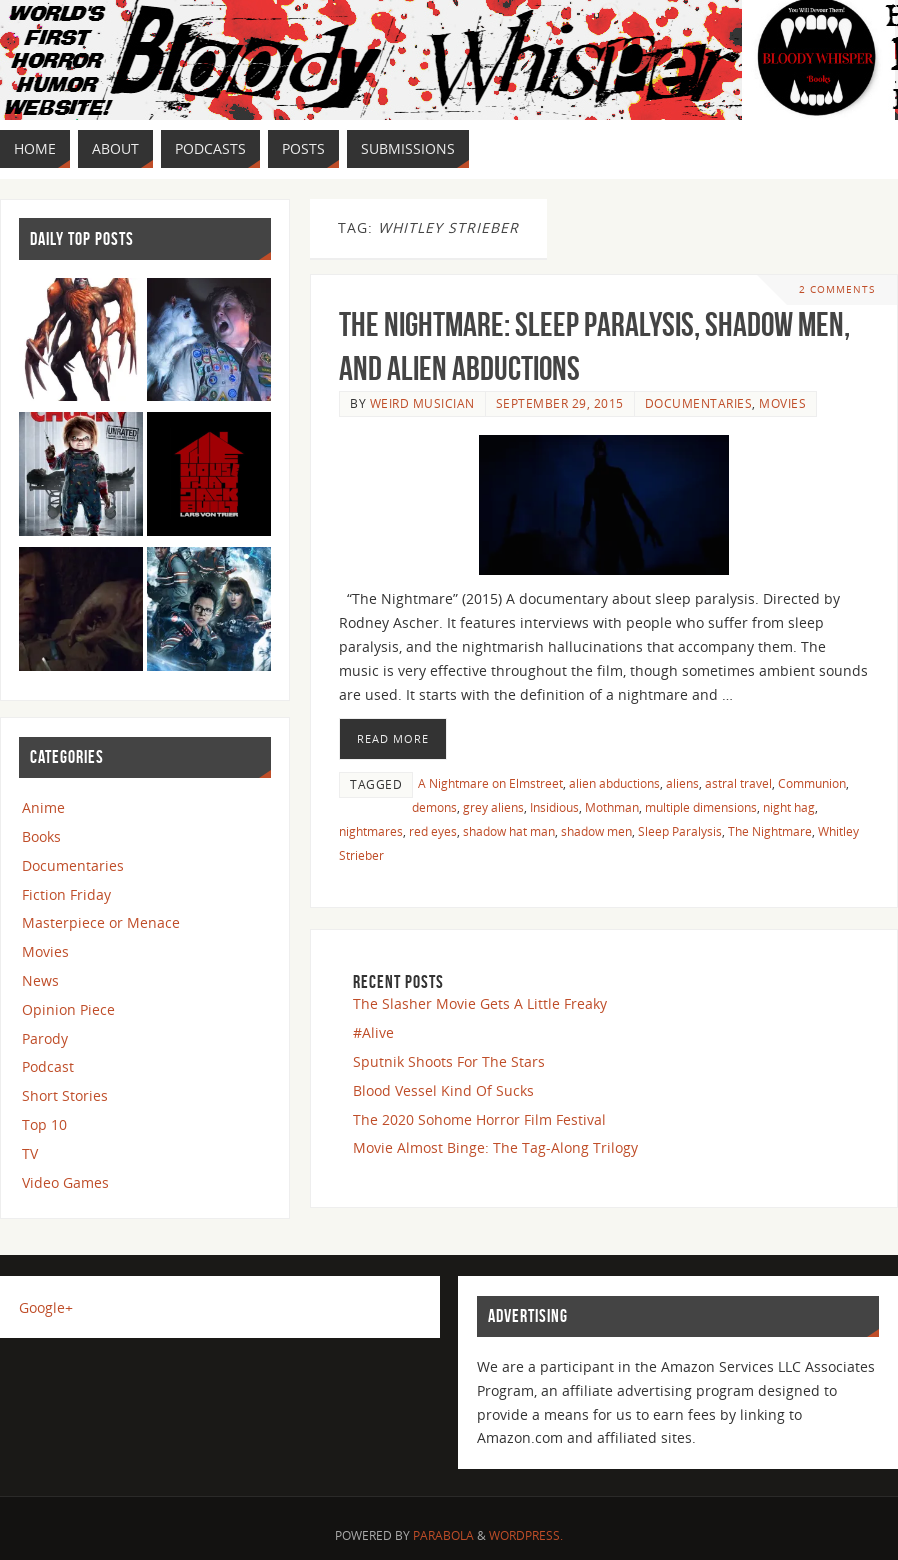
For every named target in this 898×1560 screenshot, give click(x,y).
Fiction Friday (66, 894)
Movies (782, 403)
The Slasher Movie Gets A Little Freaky (480, 1003)
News (40, 980)
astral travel (738, 783)
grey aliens (493, 807)
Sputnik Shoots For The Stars (449, 1061)
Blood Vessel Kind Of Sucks (443, 1090)
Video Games (65, 1182)
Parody (45, 1038)
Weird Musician (422, 403)
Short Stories (65, 1095)
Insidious (554, 807)
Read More (393, 738)
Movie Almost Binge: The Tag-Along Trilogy (495, 1147)
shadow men (596, 831)
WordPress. (526, 1535)
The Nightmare (770, 831)
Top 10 (44, 1124)
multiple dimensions (701, 807)
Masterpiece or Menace (101, 922)
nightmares (371, 831)
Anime (43, 807)
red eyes (433, 831)
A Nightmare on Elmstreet (490, 783)
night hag (789, 807)
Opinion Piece (68, 1009)
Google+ (46, 1307)
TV (30, 1153)
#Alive (373, 1032)
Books (41, 836)
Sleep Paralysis (680, 831)
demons (434, 807)
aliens (682, 783)
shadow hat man (509, 831)
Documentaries (699, 403)
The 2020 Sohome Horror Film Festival (479, 1119)
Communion (812, 783)
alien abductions (614, 783)
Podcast (48, 1066)
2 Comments (837, 289)
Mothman (612, 807)
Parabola (443, 1535)
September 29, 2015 (560, 403)
